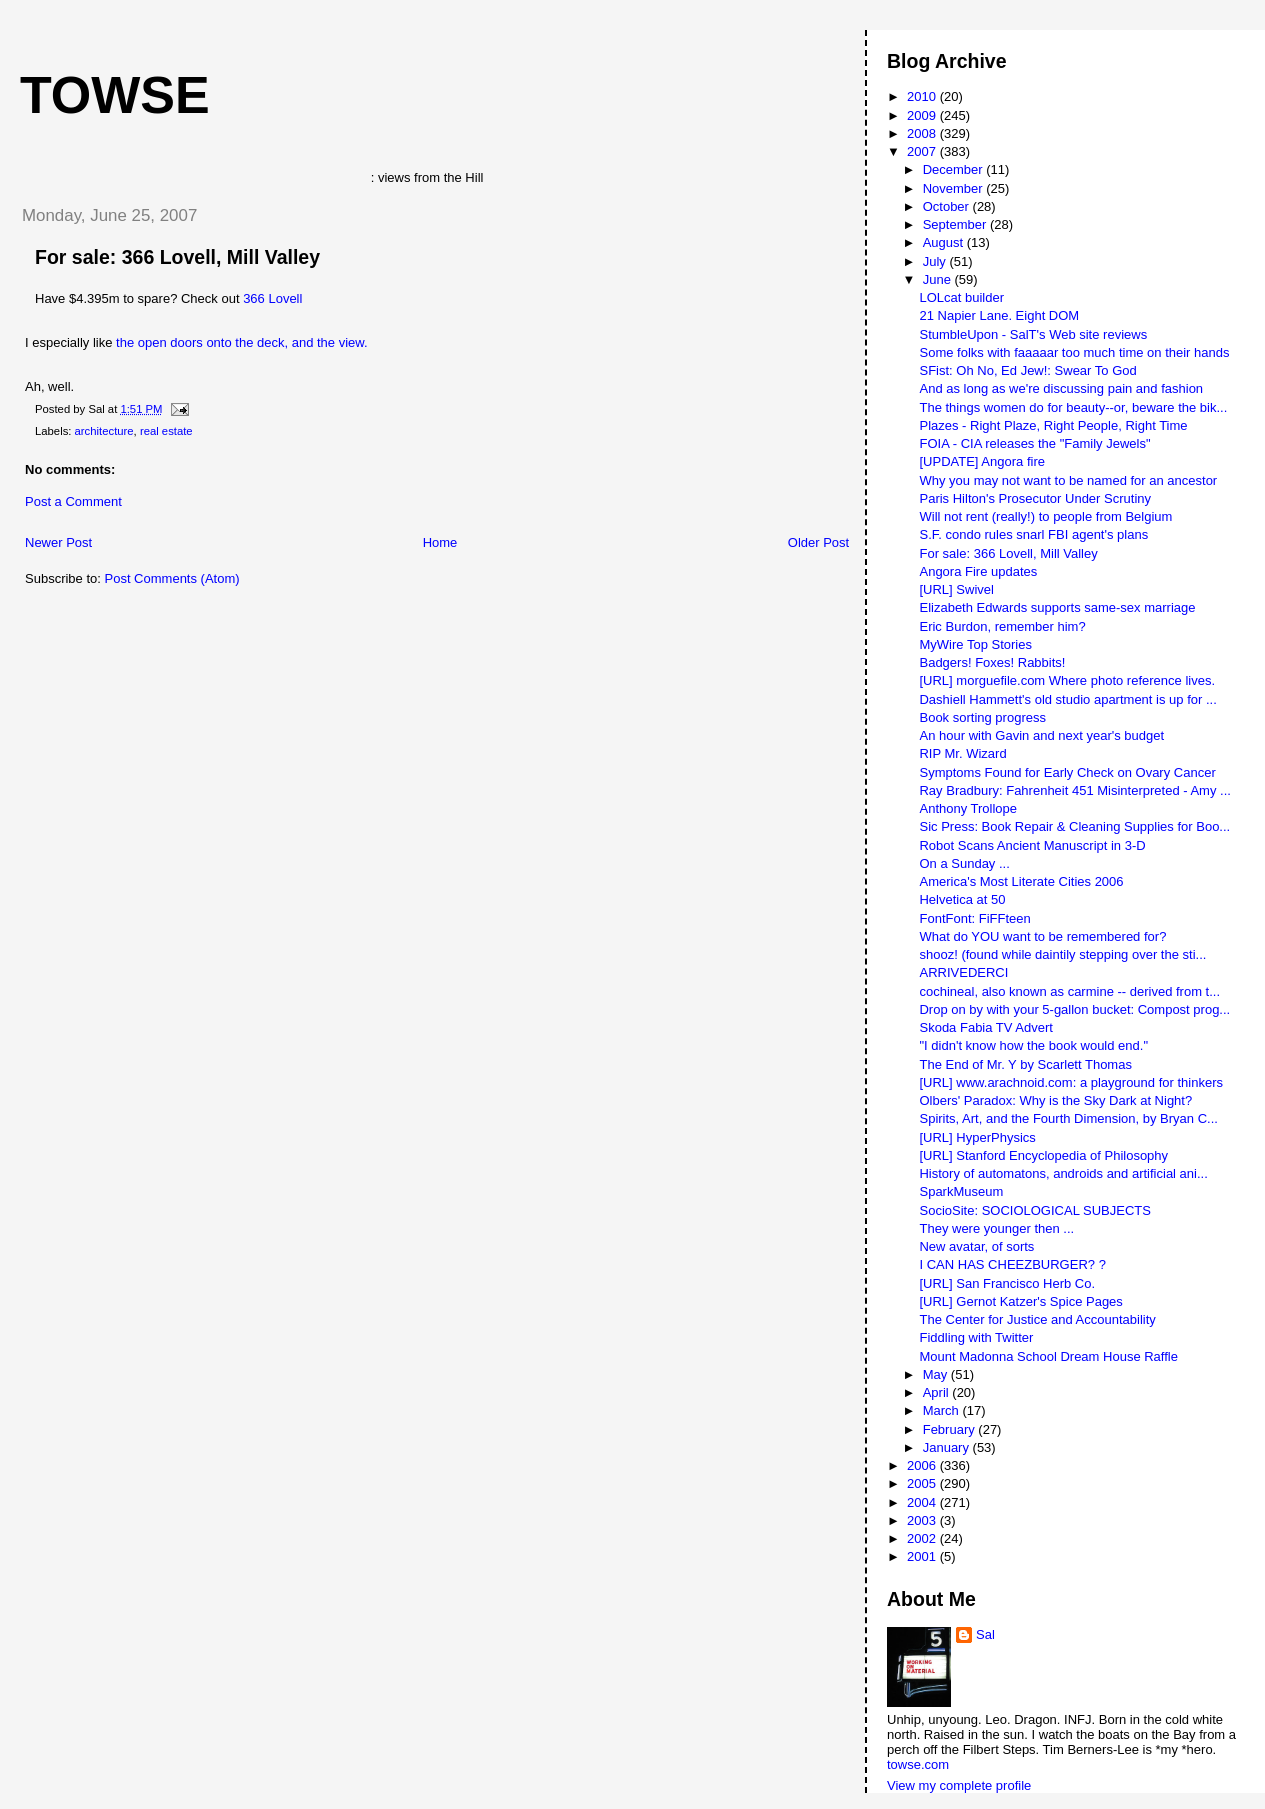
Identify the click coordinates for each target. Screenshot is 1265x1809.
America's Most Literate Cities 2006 (1021, 881)
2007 (923, 151)
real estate (166, 431)
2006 (923, 1465)
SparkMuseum (961, 1191)
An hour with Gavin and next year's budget (1041, 735)
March (943, 1410)
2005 (923, 1483)
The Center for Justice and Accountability (1037, 1319)
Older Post (818, 542)
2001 (923, 1556)
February (951, 1429)
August (945, 242)
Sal (985, 1634)
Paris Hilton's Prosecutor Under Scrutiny (1035, 498)
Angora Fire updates (978, 571)
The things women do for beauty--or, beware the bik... (1073, 407)
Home (440, 542)
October (948, 206)
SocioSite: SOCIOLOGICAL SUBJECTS (1034, 1210)
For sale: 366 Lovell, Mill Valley (177, 257)
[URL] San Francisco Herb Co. (1007, 1283)
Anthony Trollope (968, 808)
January (948, 1447)
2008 (923, 133)
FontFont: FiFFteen (974, 918)
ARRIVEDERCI (963, 972)
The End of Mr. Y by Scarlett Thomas (1025, 1064)
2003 (923, 1520)
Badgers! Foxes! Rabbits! (992, 662)
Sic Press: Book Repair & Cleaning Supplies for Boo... (1074, 826)
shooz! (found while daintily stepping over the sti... (1062, 954)
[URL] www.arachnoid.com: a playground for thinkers (1070, 1082)
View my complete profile (959, 1785)
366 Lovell (272, 298)
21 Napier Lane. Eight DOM (999, 315)
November (955, 188)
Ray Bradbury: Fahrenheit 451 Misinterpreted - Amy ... (1074, 790)
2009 (923, 115)
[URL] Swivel (956, 589)
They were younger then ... (996, 1228)
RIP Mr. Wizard (962, 753)
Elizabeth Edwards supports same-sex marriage (1057, 607)
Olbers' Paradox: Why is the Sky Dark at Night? (1055, 1100)
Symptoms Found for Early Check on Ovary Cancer (1067, 772)
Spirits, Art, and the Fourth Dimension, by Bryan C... (1068, 1118)
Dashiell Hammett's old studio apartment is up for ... (1067, 699)
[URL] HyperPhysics (977, 1137)
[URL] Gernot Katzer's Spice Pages (1020, 1301)
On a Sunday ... (964, 863)
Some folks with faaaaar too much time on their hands (1074, 352)
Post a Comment (73, 501)
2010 (923, 96)
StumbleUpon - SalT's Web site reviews (1033, 334)
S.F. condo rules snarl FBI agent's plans (1033, 534)
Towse (115, 95)
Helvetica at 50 (962, 899)
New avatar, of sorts (976, 1246)
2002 (923, 1538)
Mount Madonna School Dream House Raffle (1048, 1356)
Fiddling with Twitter (976, 1337)
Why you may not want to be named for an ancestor (1068, 480)
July (936, 261)
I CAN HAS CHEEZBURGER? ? (1012, 1264)
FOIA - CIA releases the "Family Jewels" (1034, 443)
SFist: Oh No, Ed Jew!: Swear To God (1027, 370)
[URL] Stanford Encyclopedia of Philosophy (1043, 1155)
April (938, 1392)
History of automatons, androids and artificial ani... (1063, 1173)
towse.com (918, 1764)
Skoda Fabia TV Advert (985, 1027)
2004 (923, 1502)
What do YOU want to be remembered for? (1042, 936)
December (955, 169)
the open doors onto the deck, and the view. (242, 342)
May (937, 1374)
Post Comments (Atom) (172, 578)
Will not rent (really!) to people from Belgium (1045, 516)
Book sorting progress (982, 717)
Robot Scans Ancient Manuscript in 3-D (1032, 845)
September (956, 224)
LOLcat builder (961, 297)
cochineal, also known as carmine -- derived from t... (1069, 991)
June (939, 279)
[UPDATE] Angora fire (981, 461)
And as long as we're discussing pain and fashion (1061, 388)
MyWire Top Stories (975, 644)
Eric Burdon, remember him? (1002, 626)
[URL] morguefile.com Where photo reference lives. (1067, 680)
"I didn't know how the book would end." (1033, 1045)
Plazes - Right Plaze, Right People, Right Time (1053, 425)
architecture (104, 431)
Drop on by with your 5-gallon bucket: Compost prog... (1074, 1009)
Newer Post (58, 542)
